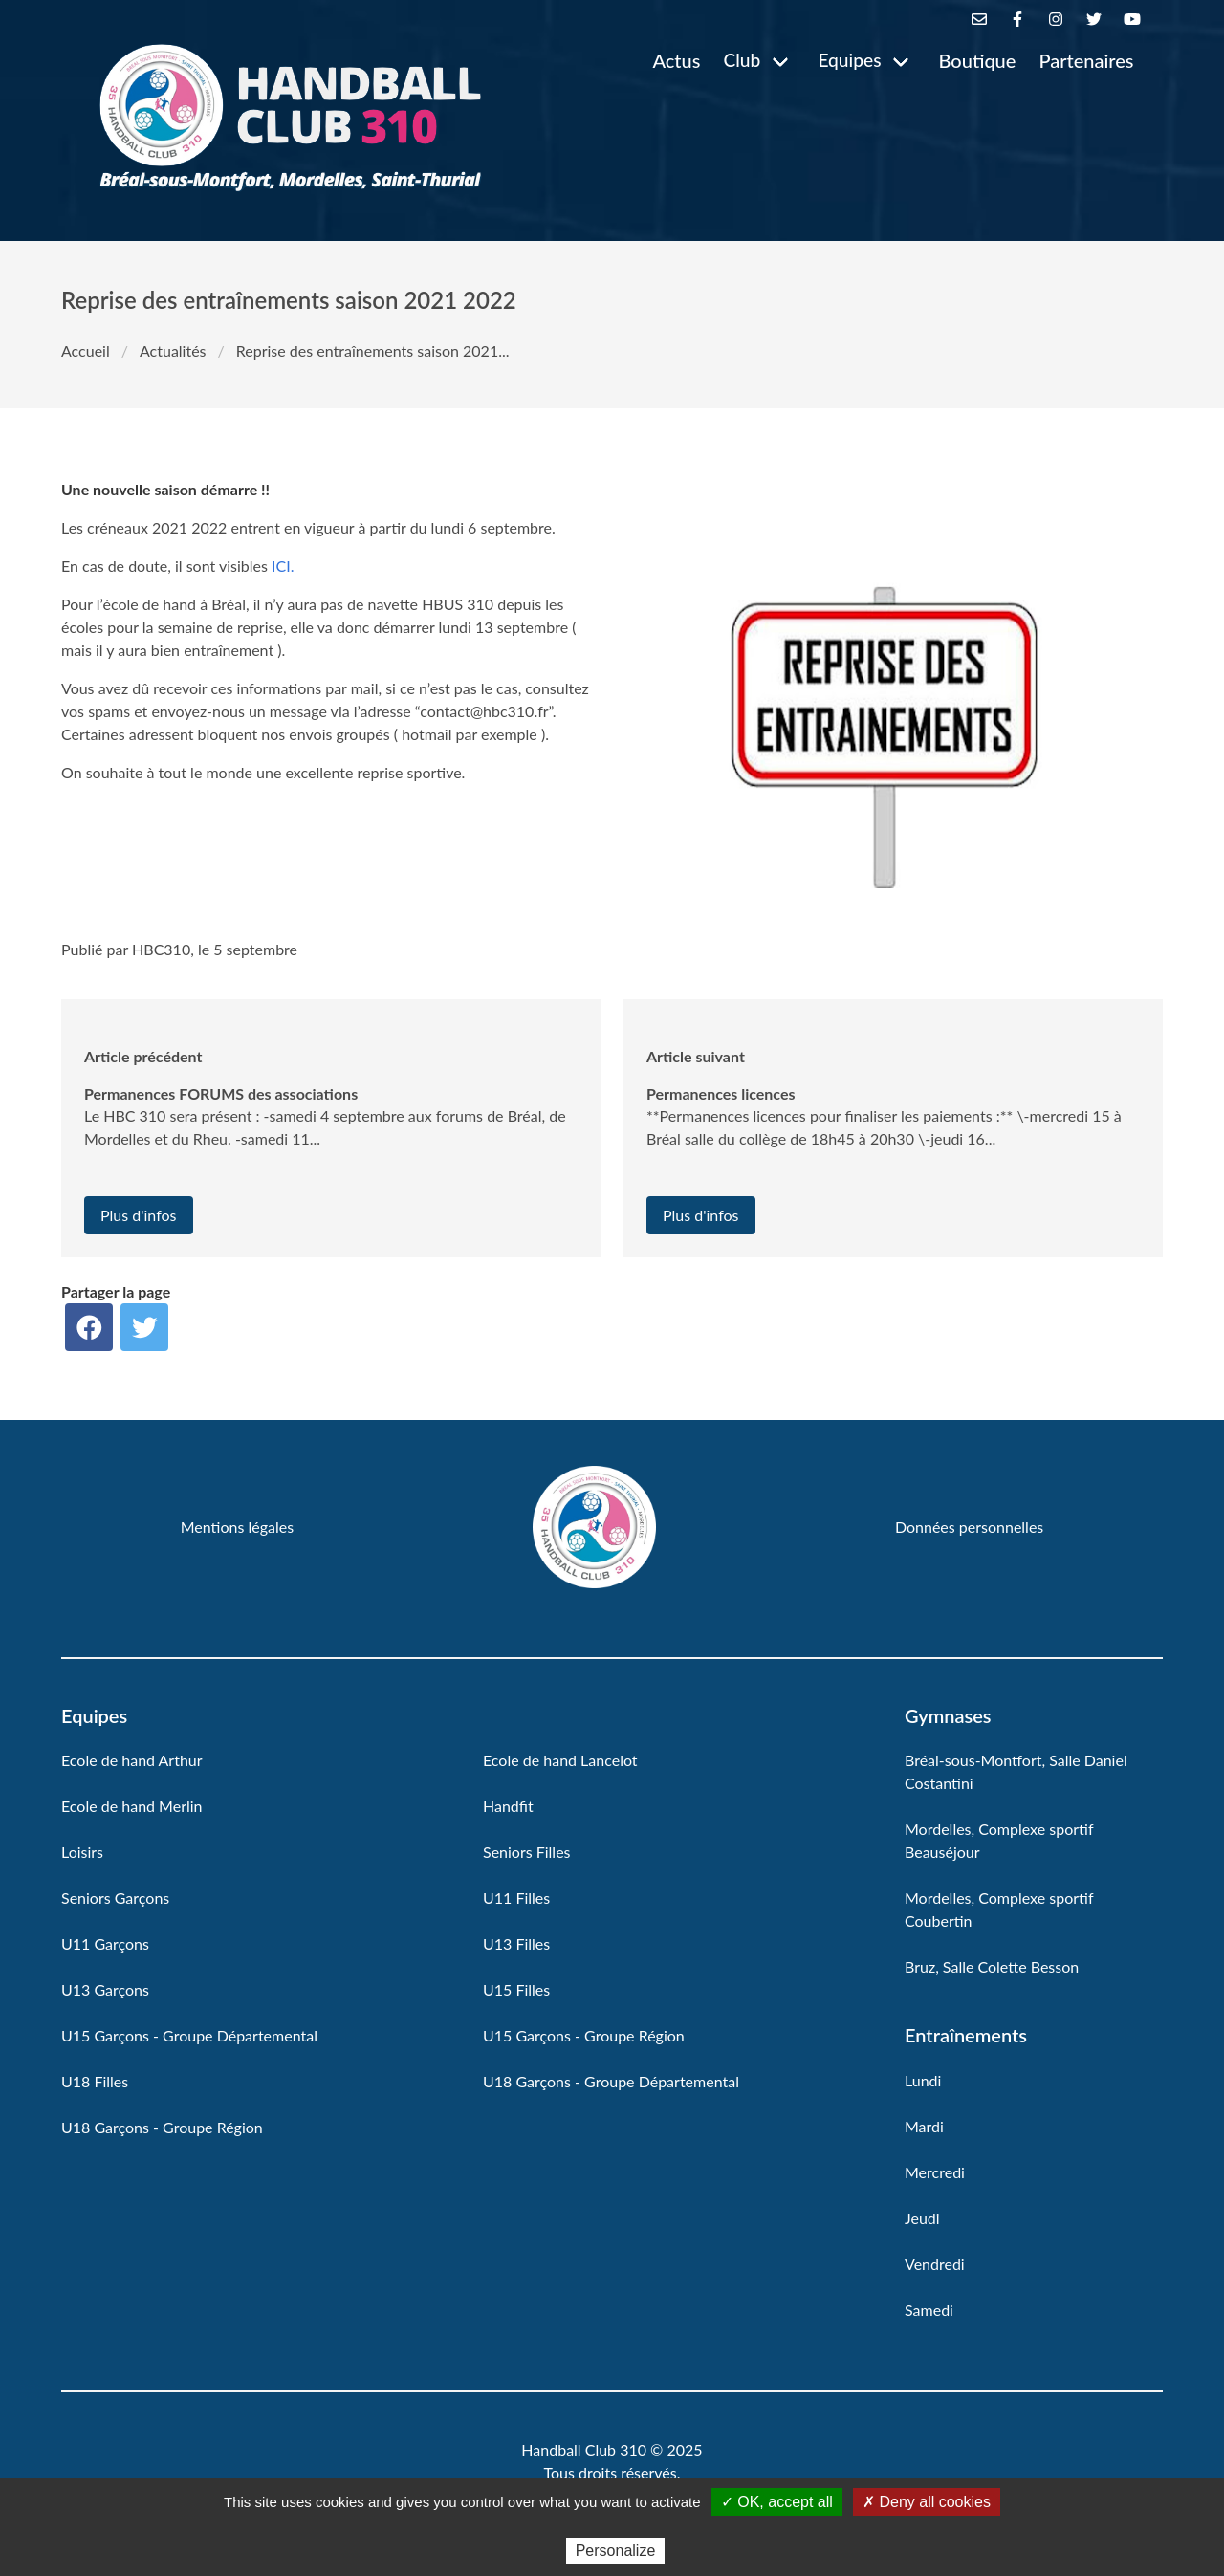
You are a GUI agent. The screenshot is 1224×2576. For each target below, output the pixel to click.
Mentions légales (237, 1526)
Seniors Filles (527, 1852)
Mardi (924, 2126)
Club (741, 60)
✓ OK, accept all (777, 2502)
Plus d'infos (138, 1215)
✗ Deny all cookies (927, 2502)
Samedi (929, 2310)
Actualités (173, 350)
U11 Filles (516, 1897)
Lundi (923, 2080)
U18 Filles (94, 2081)
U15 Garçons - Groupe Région (584, 2035)
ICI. (283, 566)
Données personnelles (969, 1526)
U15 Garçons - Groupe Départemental (189, 2035)
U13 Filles (516, 1943)
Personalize (616, 2551)
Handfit (508, 1806)
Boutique (977, 60)
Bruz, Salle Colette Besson (992, 1966)
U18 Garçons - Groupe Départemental (611, 2081)
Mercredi (935, 2172)
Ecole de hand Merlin (132, 1806)
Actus (676, 60)
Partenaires (1085, 60)
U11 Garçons (105, 1943)
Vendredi (935, 2264)
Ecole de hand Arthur (132, 1760)
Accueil (85, 350)
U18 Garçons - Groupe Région (162, 2127)
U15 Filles (516, 1989)
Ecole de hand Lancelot (560, 1760)
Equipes (849, 60)
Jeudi (922, 2218)
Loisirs (82, 1852)
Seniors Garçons (115, 1897)
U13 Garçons (105, 1989)
